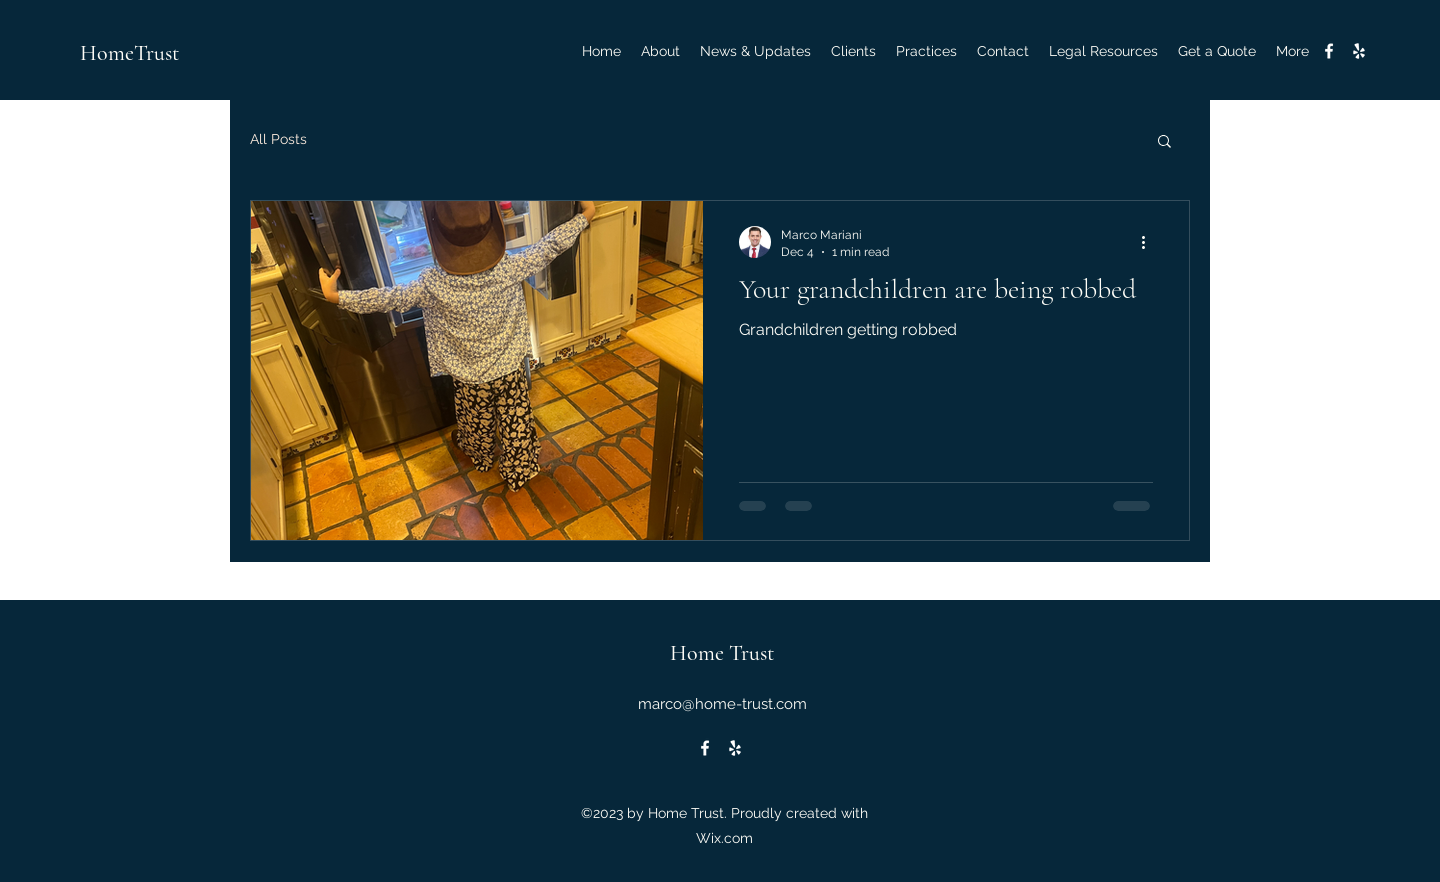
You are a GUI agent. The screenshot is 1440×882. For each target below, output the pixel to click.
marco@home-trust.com (722, 704)
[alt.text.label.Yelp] (1359, 51)
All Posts (278, 139)
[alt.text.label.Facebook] (1329, 51)
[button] (1164, 142)
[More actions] (1150, 242)
